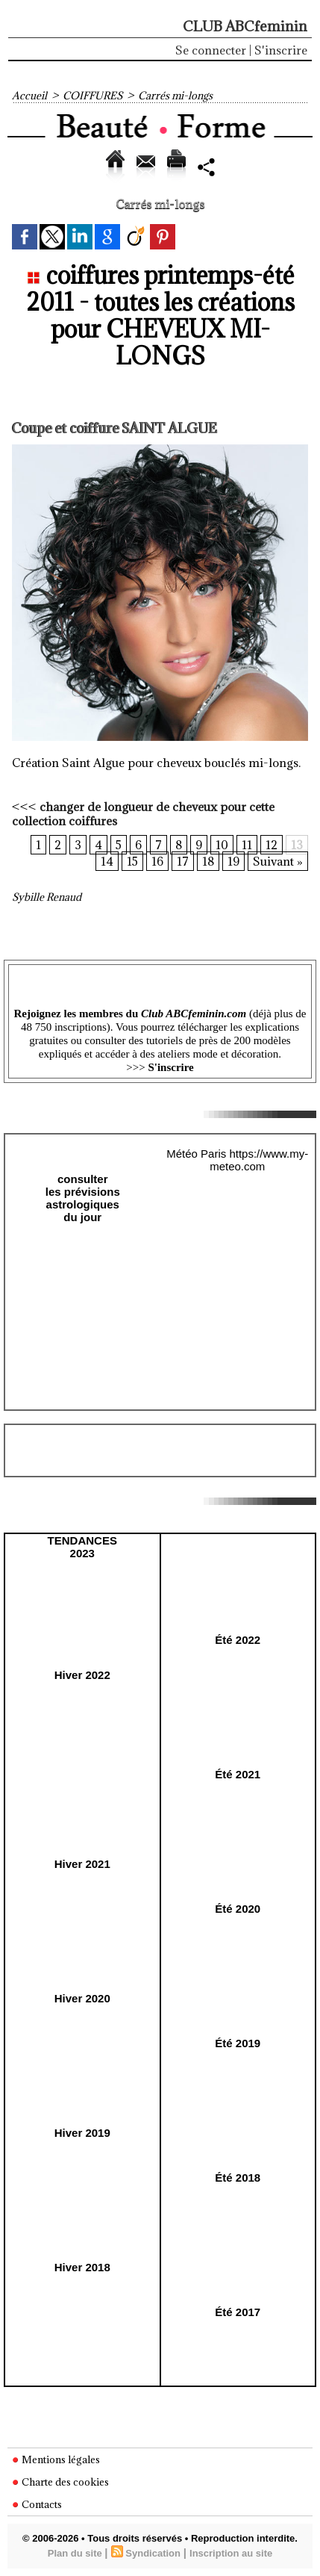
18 (208, 861)
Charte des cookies (60, 2482)
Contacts (37, 2504)
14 (107, 861)
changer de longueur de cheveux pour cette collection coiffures (143, 814)
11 (247, 844)
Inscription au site (230, 2553)
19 (233, 861)
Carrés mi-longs (175, 95)
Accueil (29, 95)
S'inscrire (280, 50)
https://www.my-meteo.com (259, 1160)
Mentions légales (56, 2459)
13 (297, 844)
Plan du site (75, 2553)
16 (157, 861)
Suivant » (278, 861)
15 (132, 861)
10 (222, 844)
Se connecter (210, 50)
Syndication (153, 2553)
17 (183, 861)
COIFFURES (92, 95)
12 (271, 844)
